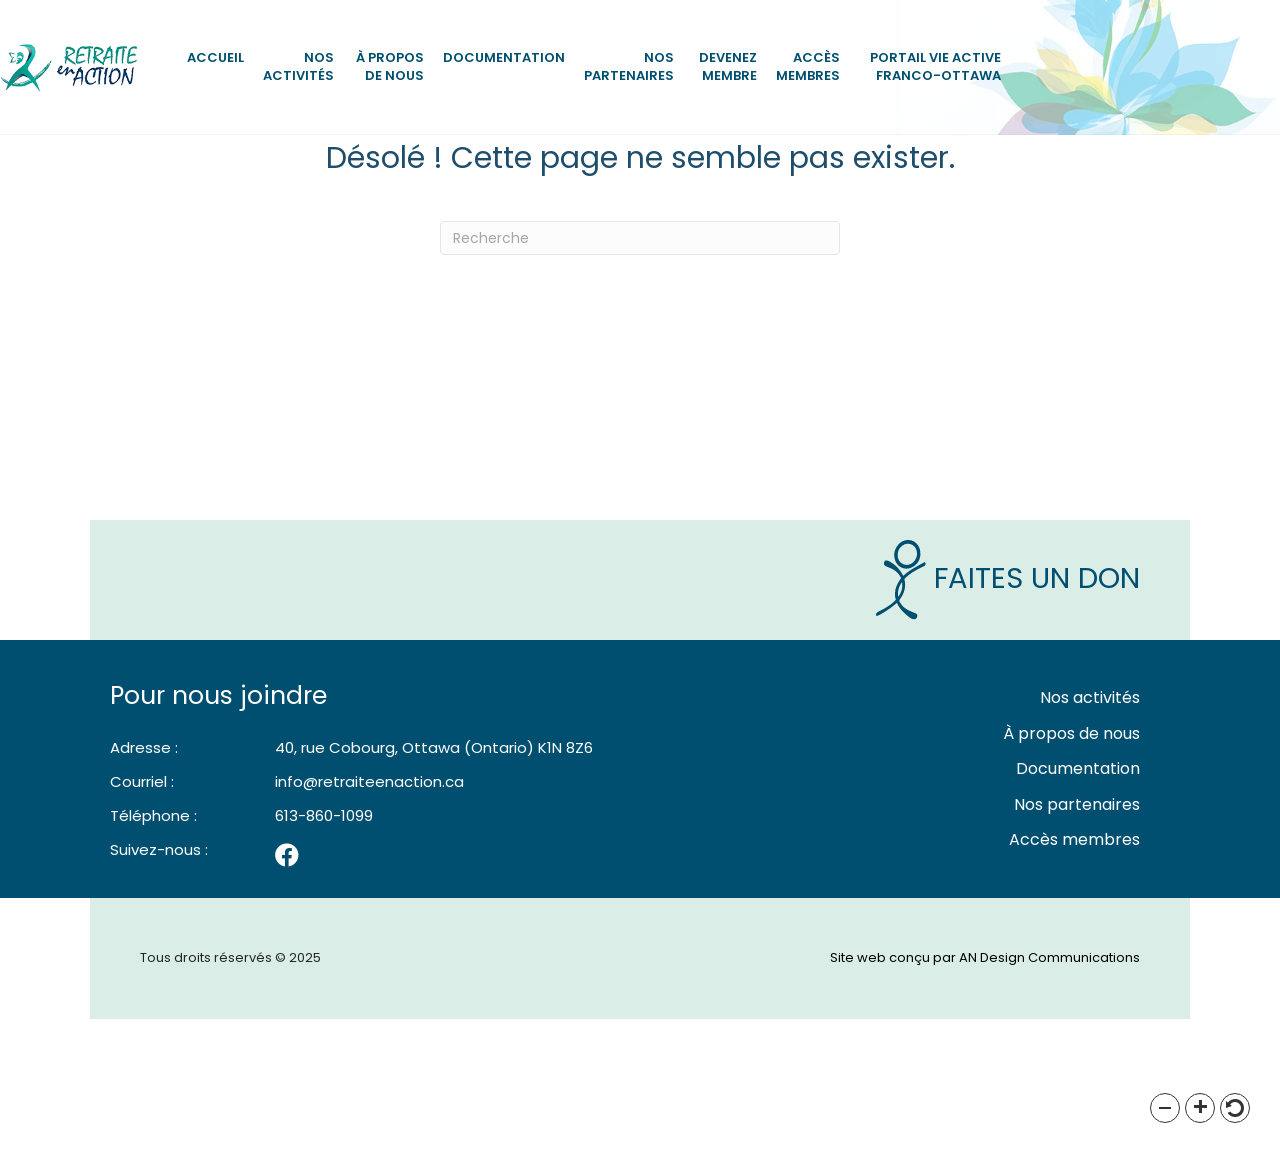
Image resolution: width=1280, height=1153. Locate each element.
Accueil (215, 57)
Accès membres (808, 66)
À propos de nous (390, 66)
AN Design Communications (1049, 1092)
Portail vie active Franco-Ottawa (935, 66)
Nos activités (298, 66)
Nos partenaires (629, 66)
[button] (1165, 1108)
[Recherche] (640, 373)
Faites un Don (1008, 713)
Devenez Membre (728, 66)
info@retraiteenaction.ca (369, 916)
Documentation (504, 57)
